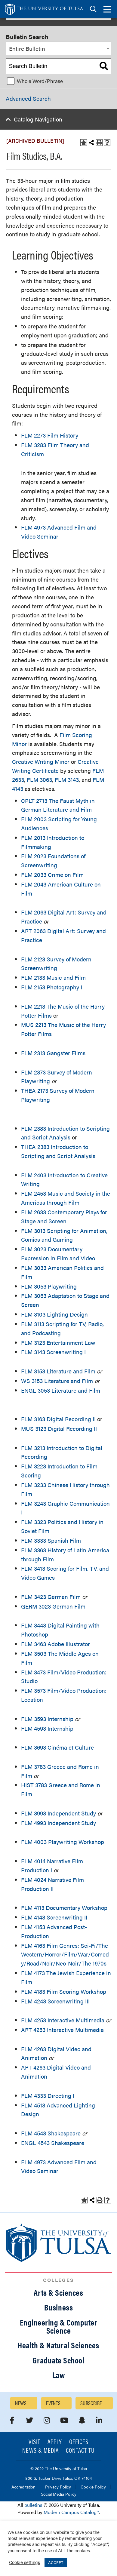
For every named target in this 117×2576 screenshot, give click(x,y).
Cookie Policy (93, 2487)
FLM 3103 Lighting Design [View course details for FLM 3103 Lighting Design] (54, 1314)
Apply (55, 2442)
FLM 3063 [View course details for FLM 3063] (39, 780)
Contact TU (80, 2451)
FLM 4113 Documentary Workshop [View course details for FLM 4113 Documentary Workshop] (64, 1908)
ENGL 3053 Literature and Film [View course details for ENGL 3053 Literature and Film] (60, 1390)
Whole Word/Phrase (40, 81)
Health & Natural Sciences (58, 2345)
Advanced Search (28, 98)
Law (58, 2375)
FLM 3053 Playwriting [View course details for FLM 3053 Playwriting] (49, 1286)
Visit (34, 2442)
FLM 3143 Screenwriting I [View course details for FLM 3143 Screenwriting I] (53, 1352)
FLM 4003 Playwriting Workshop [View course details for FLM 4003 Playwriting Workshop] (62, 1842)
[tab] (93, 9)
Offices (78, 2442)
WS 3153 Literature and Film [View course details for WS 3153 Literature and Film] (57, 1381)
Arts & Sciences (58, 2292)
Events (53, 2403)
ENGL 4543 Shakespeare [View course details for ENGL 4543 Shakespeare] (52, 2143)
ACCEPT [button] (55, 2562)
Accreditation (23, 2487)
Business (58, 2307)
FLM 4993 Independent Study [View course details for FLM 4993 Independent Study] (58, 1823)
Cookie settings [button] (24, 2562)
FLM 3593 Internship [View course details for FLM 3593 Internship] (47, 1719)
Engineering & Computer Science (58, 2326)
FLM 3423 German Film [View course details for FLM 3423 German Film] (51, 1597)
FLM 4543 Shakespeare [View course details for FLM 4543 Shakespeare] (51, 2133)
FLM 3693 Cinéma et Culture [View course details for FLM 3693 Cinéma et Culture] (57, 1747)
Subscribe (91, 2403)
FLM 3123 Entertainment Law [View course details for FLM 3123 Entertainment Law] (58, 1343)
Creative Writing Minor (40, 762)
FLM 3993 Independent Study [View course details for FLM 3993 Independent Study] (58, 1813)
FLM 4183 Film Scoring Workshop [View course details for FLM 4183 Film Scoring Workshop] (63, 1991)
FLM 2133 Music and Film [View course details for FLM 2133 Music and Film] (53, 977)
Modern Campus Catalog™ (71, 2512)
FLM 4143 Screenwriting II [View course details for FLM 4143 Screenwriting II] (54, 1917)
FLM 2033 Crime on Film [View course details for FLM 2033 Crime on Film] (52, 875)
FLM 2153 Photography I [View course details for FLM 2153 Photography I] (51, 987)
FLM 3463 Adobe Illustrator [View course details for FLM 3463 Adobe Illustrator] (55, 1644)
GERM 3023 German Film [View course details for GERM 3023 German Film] (53, 1606)
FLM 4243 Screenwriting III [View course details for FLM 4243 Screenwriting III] (55, 2001)
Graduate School (58, 2360)
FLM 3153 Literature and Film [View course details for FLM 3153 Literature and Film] (58, 1371)
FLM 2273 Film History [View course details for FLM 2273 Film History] (49, 435)
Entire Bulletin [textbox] (27, 49)
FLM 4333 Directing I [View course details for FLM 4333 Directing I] (47, 2096)
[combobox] (58, 48)
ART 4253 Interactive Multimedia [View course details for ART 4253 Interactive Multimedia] (62, 2030)
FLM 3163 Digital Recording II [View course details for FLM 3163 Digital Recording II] (58, 1419)
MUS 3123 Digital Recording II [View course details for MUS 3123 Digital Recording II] (59, 1429)
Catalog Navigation (38, 119)
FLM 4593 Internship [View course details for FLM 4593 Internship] (47, 1728)
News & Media (40, 2451)
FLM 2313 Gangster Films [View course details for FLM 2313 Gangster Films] (53, 1053)
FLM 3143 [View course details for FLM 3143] (67, 780)
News (20, 2403)
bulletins (33, 2504)
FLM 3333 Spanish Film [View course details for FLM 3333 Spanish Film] (51, 1540)
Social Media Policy (58, 2494)
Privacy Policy (58, 2487)
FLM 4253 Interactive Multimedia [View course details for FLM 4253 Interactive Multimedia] (62, 2020)
